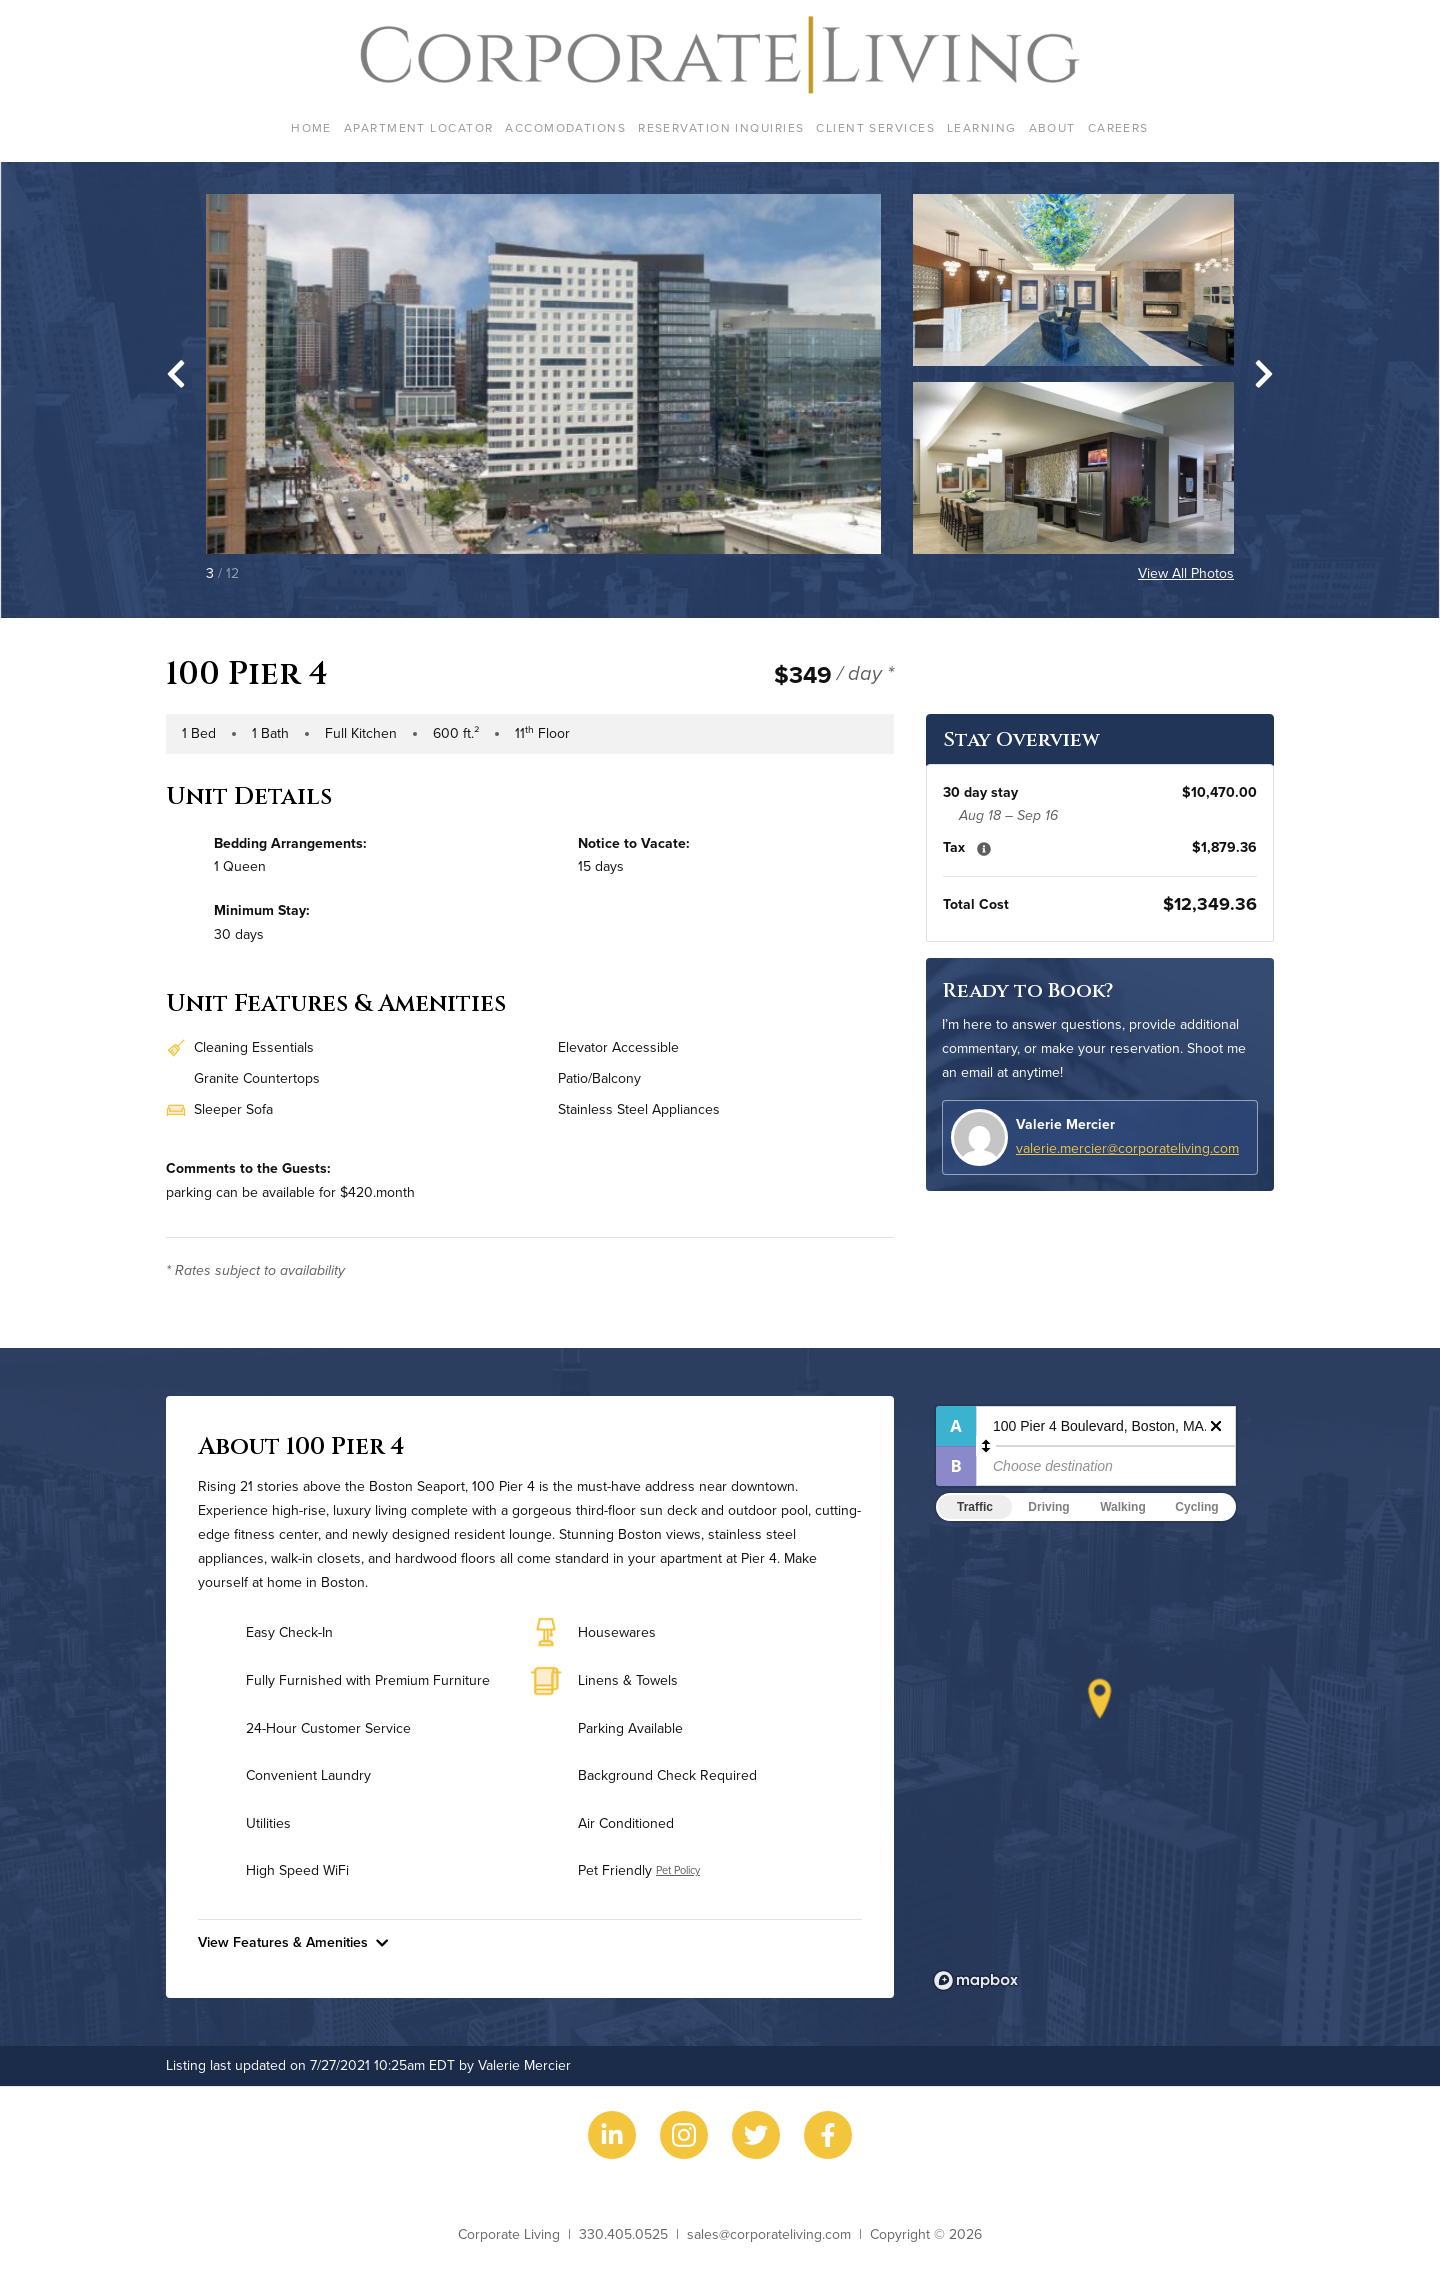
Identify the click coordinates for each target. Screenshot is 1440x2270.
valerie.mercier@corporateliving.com (1127, 1148)
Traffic (975, 1507)
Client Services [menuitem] (875, 127)
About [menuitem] (1052, 127)
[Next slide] (1264, 374)
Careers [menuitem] (1118, 127)
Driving (1048, 1507)
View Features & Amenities (293, 1942)
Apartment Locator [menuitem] (418, 127)
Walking (1123, 1507)
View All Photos (1186, 573)
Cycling (1196, 1507)
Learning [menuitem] (982, 127)
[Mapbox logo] (976, 1980)
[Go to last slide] (176, 374)
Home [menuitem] (311, 127)
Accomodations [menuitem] (565, 127)
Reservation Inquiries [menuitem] (721, 127)
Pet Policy (678, 1870)
